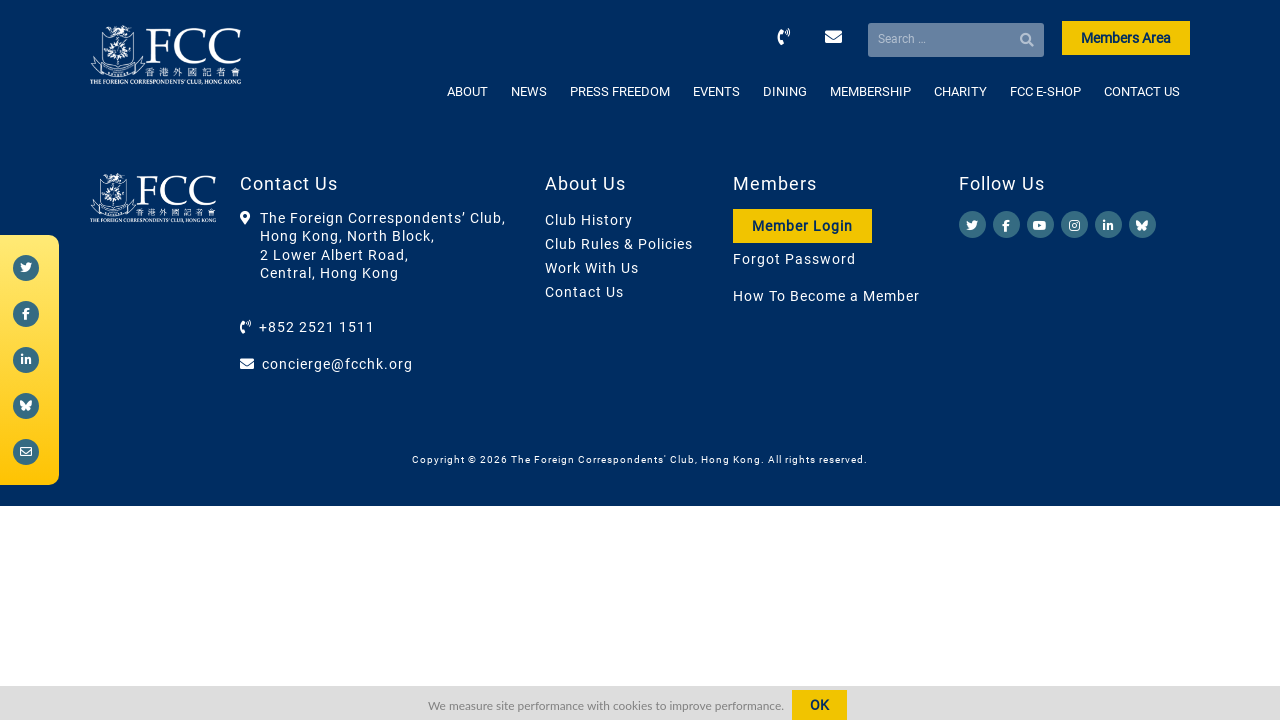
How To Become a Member (826, 296)
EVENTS (716, 91)
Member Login (802, 226)
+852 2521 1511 (317, 327)
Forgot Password (794, 259)
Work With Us (592, 268)
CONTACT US (1142, 91)
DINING (785, 91)
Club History (589, 220)
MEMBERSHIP (870, 91)
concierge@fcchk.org (337, 364)
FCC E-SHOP (1045, 91)
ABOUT (467, 91)
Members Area (1126, 38)
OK (819, 705)
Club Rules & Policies (619, 244)
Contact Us (584, 292)
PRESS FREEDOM (620, 91)
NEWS (529, 91)
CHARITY (960, 91)
